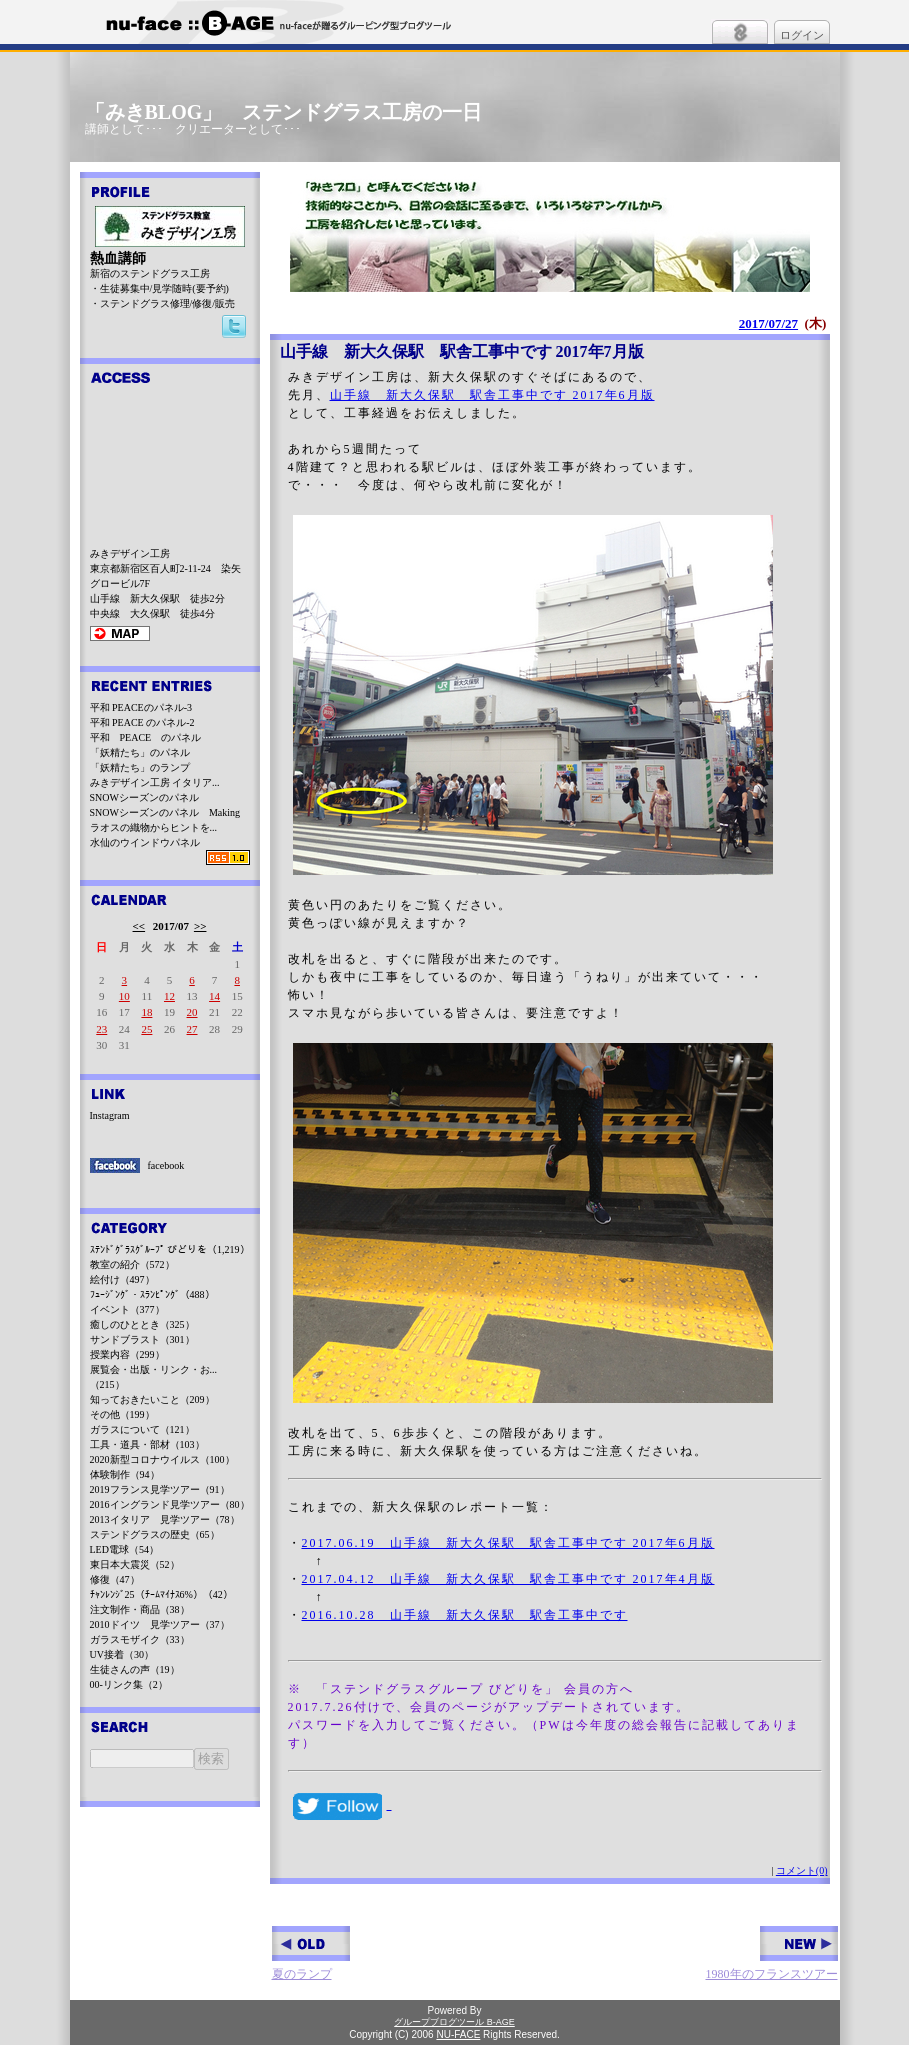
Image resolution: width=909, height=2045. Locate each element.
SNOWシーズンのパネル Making (165, 812)
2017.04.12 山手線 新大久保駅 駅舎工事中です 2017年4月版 (508, 1579)
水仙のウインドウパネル (145, 842)
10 (124, 996)
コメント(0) (802, 1870)
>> (200, 926)
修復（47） (115, 1579)
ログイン (802, 35)
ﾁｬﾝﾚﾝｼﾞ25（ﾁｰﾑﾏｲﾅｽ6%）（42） (161, 1594)
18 (146, 1012)
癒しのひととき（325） (142, 1324)
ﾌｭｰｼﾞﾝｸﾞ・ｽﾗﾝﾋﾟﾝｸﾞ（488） (152, 1294)
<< (139, 926)
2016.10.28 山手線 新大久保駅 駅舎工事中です (465, 1615)
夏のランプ (311, 1953)
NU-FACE (458, 2034)
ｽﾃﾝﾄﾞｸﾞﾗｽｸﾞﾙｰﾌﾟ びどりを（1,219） (170, 1249)
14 (214, 996)
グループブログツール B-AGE (454, 2022)
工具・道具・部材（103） (147, 1444)
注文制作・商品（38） (140, 1609)
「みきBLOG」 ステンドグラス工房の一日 (284, 112)
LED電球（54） (124, 1549)
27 (192, 1029)
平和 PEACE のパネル (146, 737)
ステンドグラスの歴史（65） (155, 1534)
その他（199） (122, 1414)
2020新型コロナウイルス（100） (162, 1459)
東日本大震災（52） (135, 1564)
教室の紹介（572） (132, 1264)
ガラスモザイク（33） (140, 1639)
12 (169, 996)
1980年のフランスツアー (772, 1953)
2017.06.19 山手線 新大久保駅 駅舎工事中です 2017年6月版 (508, 1543)
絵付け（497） (122, 1279)
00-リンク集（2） (129, 1684)
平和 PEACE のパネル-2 (142, 722)
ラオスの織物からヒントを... (154, 827)
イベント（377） (127, 1309)
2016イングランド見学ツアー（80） (170, 1504)
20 (192, 1012)
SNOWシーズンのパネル (144, 797)
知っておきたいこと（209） (152, 1399)
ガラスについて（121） (142, 1429)
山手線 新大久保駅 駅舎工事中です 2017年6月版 (492, 395)
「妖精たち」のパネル (140, 752)
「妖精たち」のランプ (140, 767)
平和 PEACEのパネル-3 (141, 707)
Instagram (110, 1115)
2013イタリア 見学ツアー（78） (165, 1519)
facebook (166, 1165)
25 (146, 1029)
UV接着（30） (122, 1654)
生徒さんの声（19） (135, 1669)
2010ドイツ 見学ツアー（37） (160, 1624)
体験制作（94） (125, 1474)
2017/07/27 (768, 323)
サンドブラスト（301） (142, 1339)
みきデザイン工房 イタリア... (155, 782)
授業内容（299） (127, 1354)
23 (101, 1029)
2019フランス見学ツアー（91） (160, 1489)
